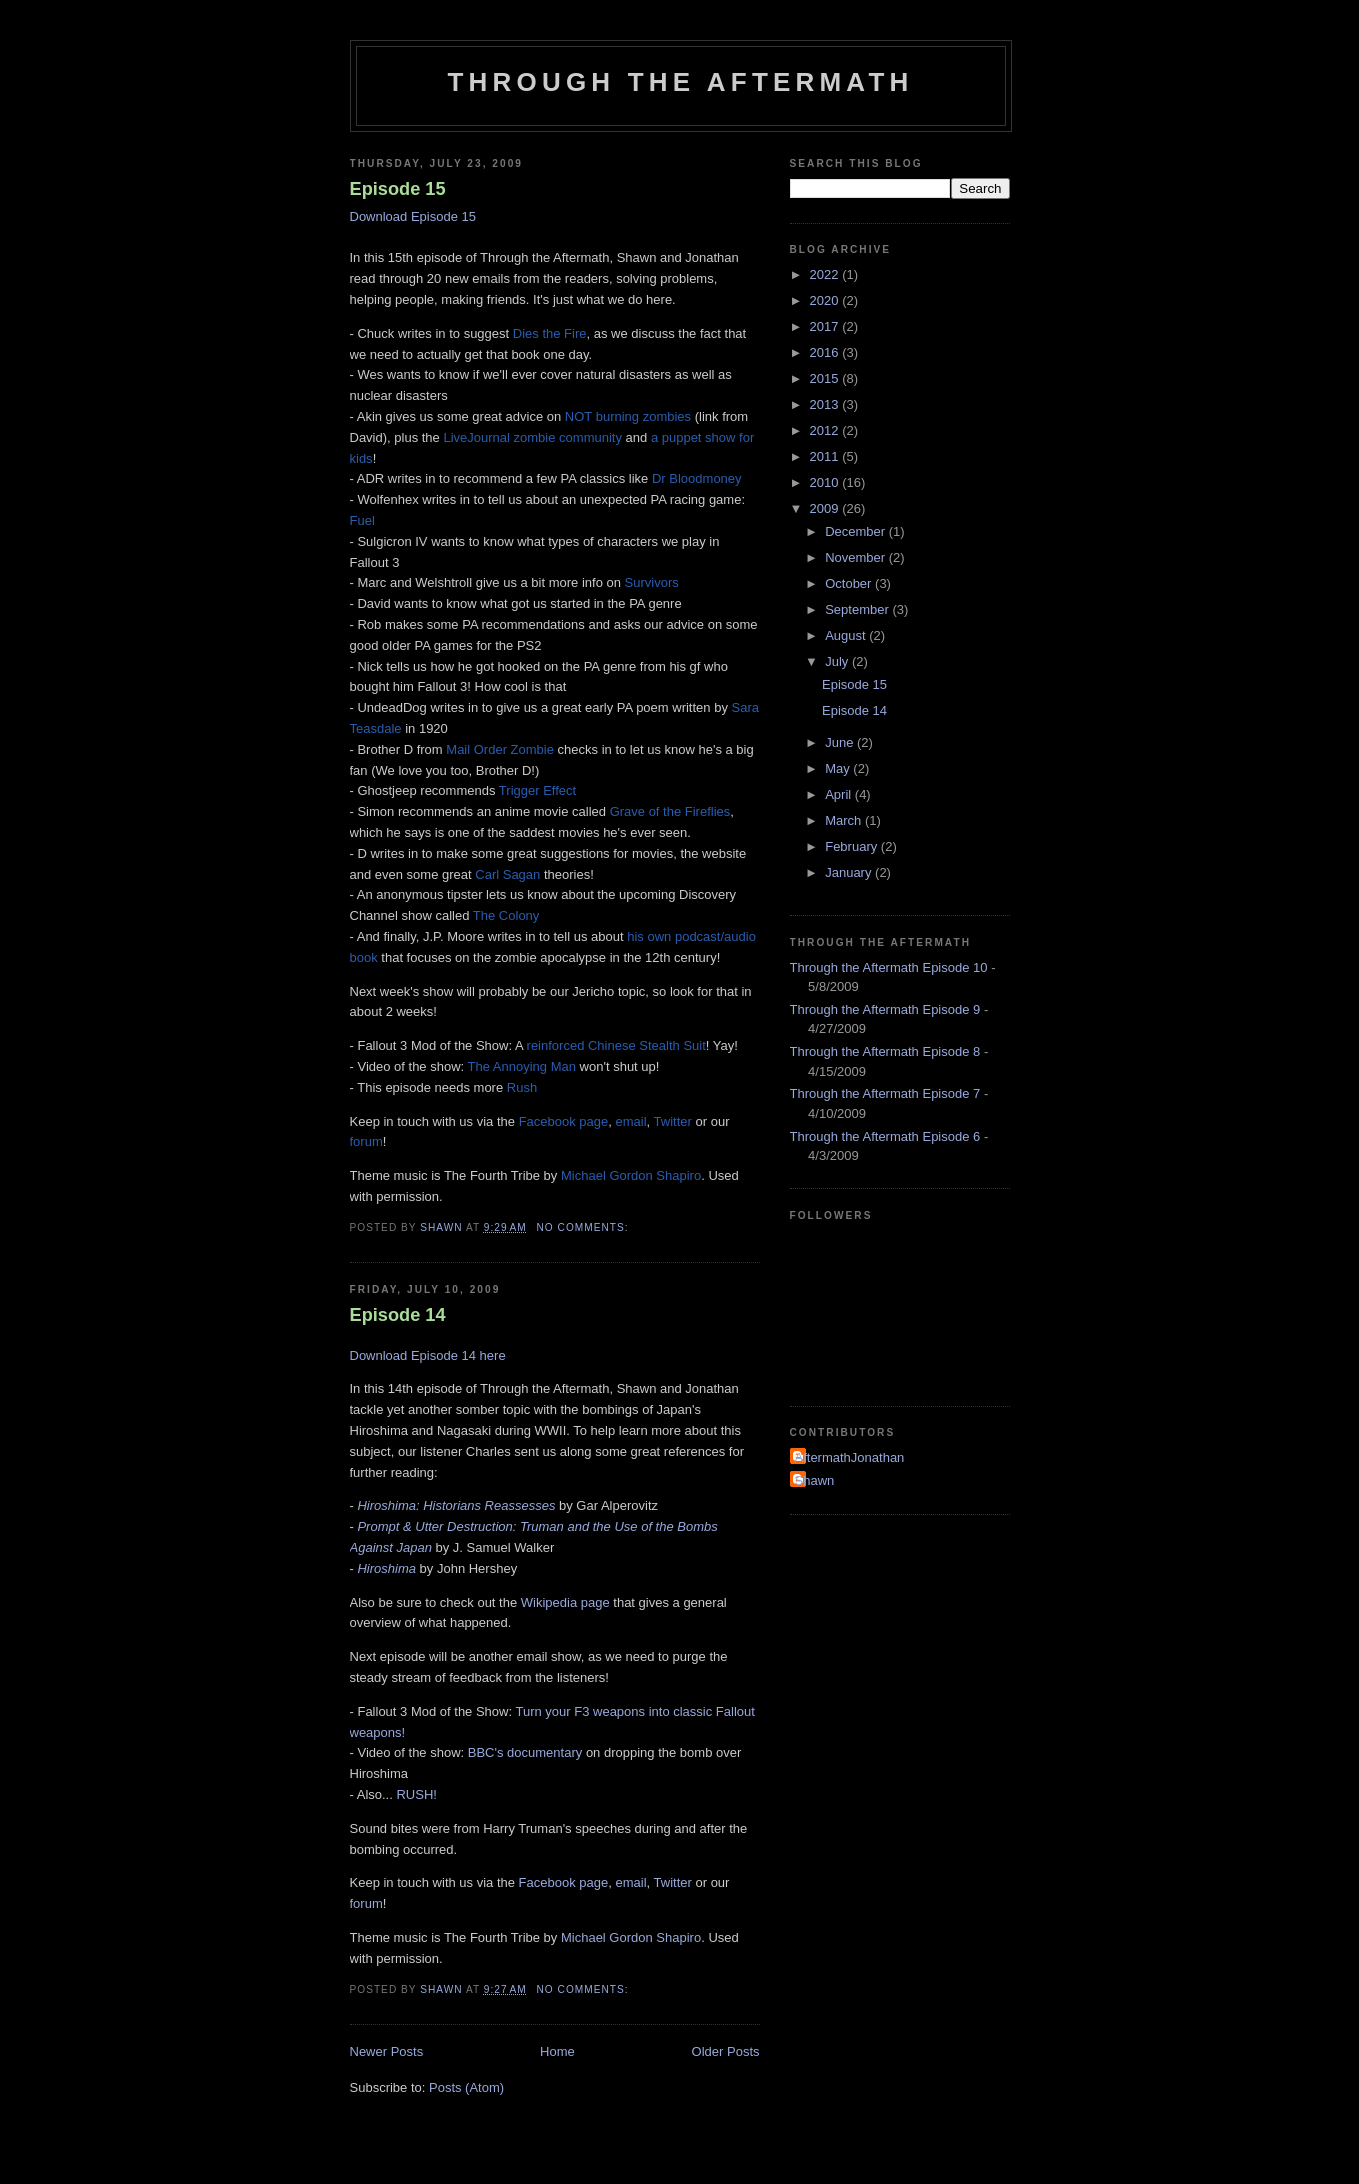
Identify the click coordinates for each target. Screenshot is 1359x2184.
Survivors (652, 582)
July (838, 661)
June (841, 742)
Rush (522, 1087)
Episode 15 (398, 189)
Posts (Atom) (466, 2087)
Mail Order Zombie (500, 749)
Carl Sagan (507, 874)
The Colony (506, 915)
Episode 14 (398, 1315)
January (850, 872)
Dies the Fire (550, 333)
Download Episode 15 (413, 216)
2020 (826, 300)
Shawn (815, 1480)
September (858, 609)
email (631, 1121)
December (857, 531)
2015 (826, 378)
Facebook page (564, 1121)
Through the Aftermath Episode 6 (885, 1136)
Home (557, 2051)
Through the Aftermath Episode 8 (885, 1051)
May (839, 768)
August (847, 635)
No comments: (585, 1227)
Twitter (673, 1121)
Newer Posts (387, 2051)
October (850, 583)
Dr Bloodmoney (697, 478)
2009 (826, 508)
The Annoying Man (522, 1066)
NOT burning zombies (628, 416)
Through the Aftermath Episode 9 (885, 1009)
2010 (826, 482)
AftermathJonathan (850, 1457)
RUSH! (416, 1794)
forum (366, 1141)
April (840, 794)
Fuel (362, 520)
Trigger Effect (537, 790)
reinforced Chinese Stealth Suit (616, 1045)
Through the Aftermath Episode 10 (889, 967)
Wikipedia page (565, 1602)
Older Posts (726, 2051)
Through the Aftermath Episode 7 (885, 1093)
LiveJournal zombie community (532, 437)
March (845, 820)
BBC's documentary (525, 1752)
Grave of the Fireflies (670, 811)
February (853, 846)
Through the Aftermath (681, 82)
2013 (826, 404)
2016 (826, 352)
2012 (826, 430)
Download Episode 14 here (428, 1355)
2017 (826, 326)
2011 (826, 456)
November (857, 557)
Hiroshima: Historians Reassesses (456, 1505)
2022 (826, 274)
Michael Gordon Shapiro (631, 1175)
